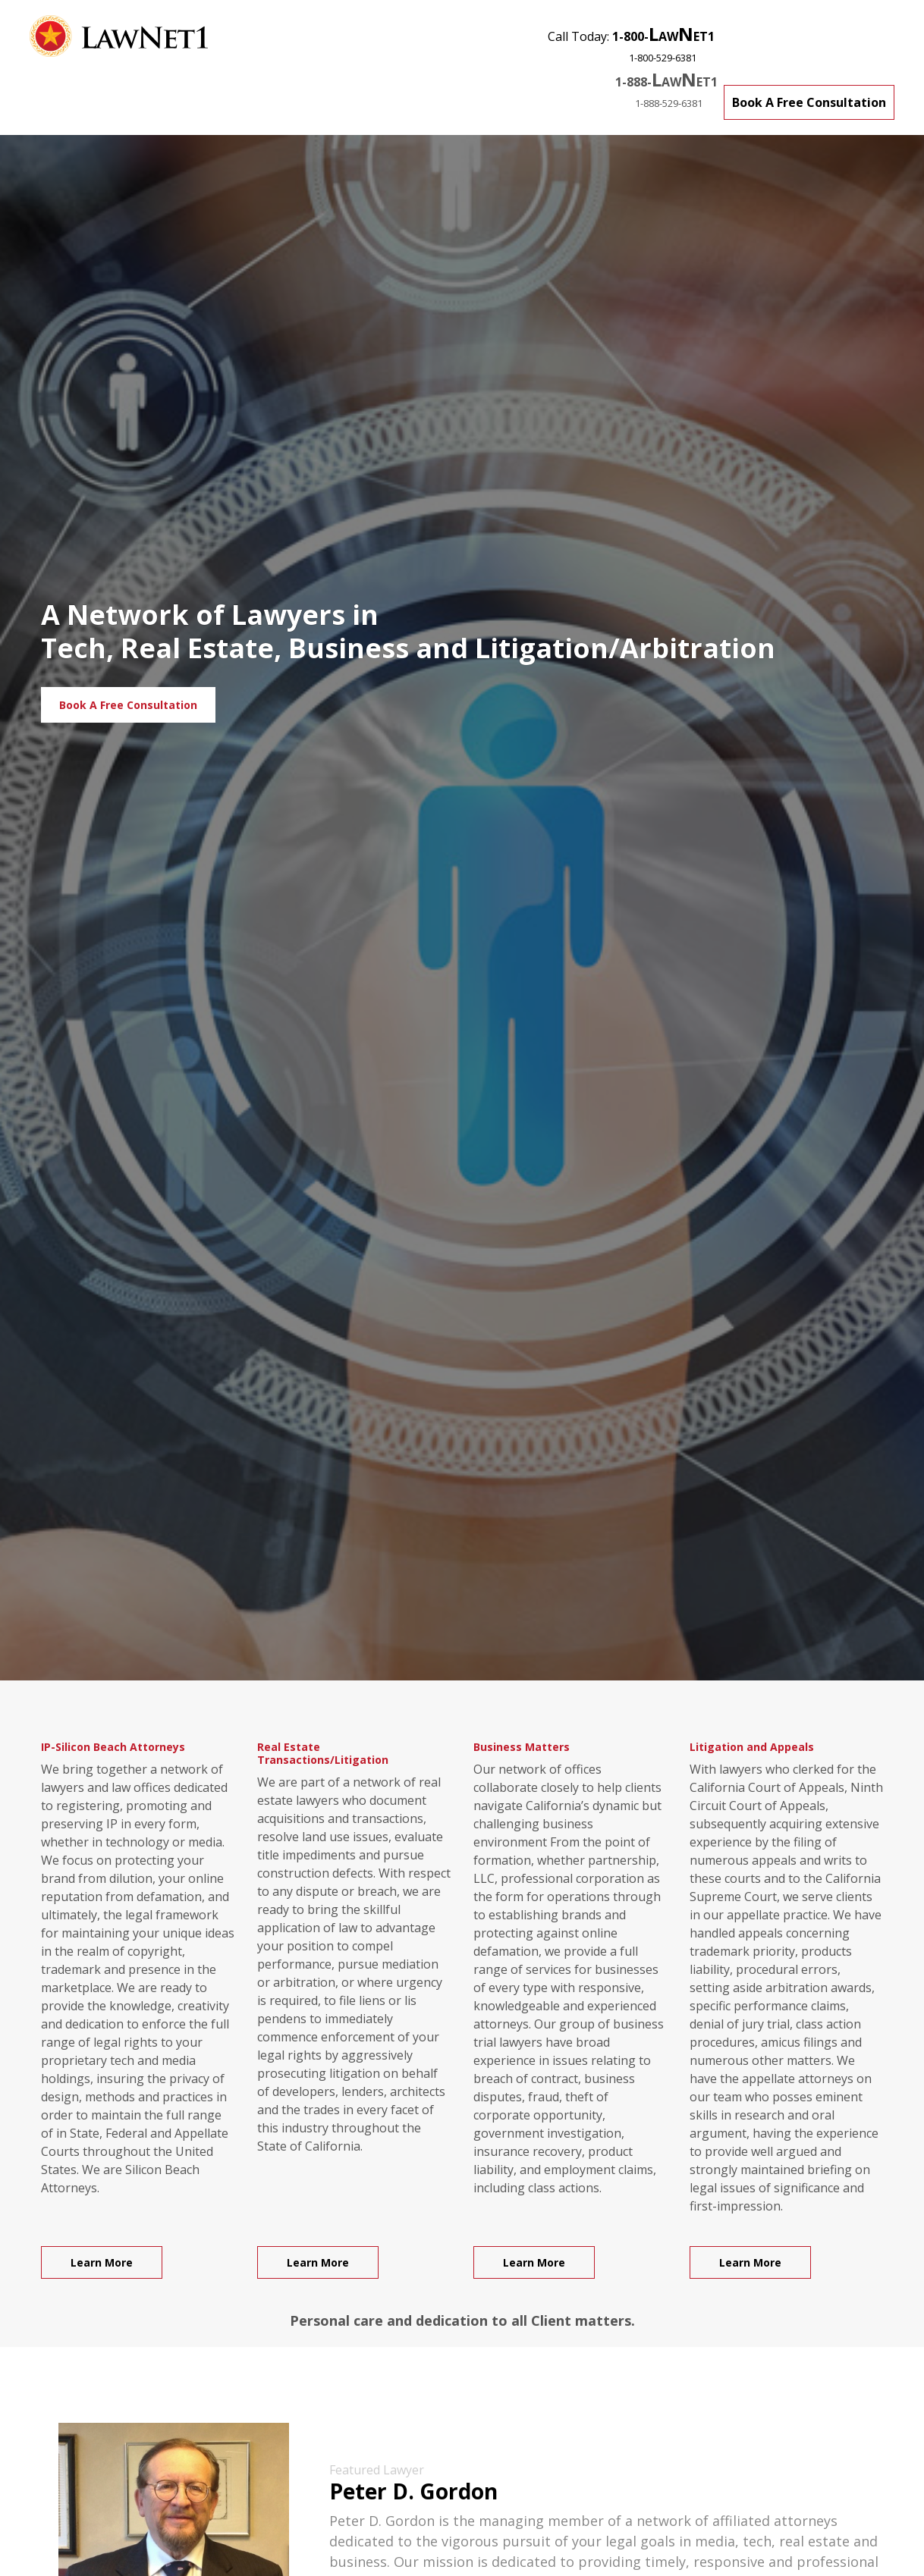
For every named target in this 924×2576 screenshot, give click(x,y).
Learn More (102, 2262)
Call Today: (631, 42)
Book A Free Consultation (809, 102)
